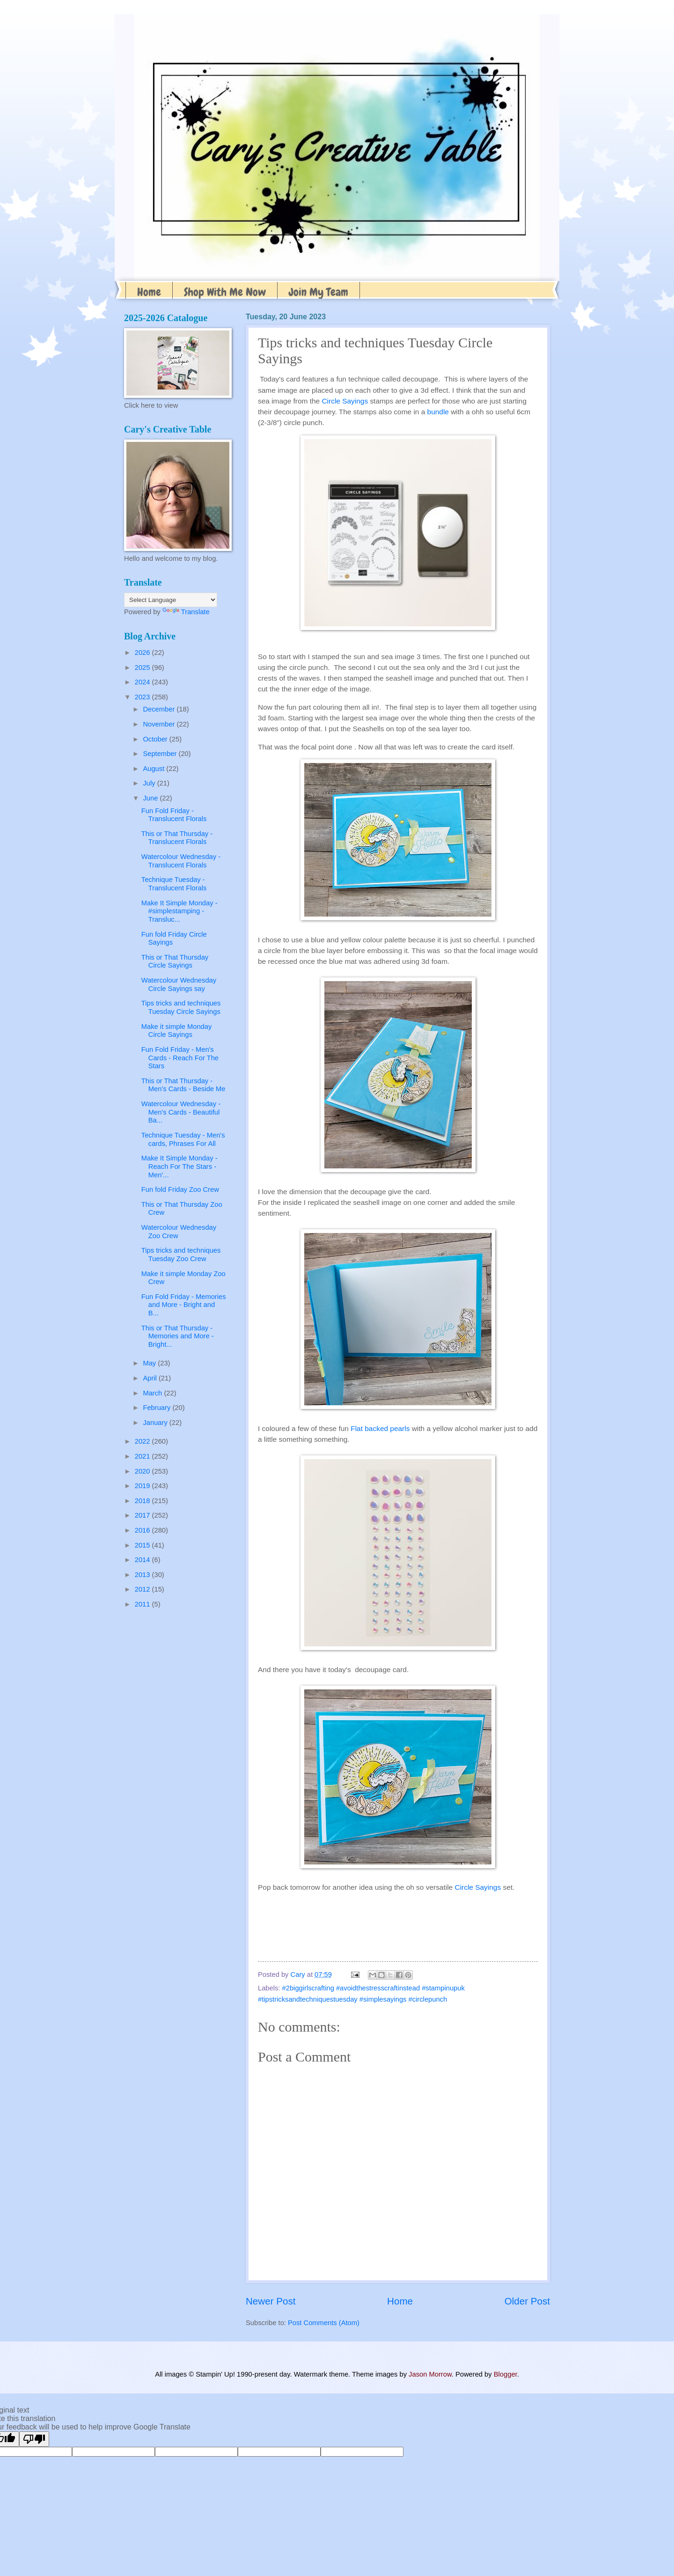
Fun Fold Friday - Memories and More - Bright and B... (183, 1305)
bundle (439, 412)
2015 (143, 1545)
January (156, 1422)
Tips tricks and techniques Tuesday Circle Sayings (181, 1007)
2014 (143, 1559)
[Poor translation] (34, 2439)
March (153, 1393)
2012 (143, 1589)
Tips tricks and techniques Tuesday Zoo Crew (181, 1254)
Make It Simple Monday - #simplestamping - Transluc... (179, 911)
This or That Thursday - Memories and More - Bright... (177, 1336)
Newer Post (270, 2301)
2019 (143, 1486)
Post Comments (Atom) (323, 2322)
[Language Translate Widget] (170, 600)
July (150, 783)
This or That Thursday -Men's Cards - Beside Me (183, 1085)
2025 (143, 667)
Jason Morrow (430, 2374)
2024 (143, 682)
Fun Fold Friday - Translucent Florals (174, 815)
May (150, 1363)
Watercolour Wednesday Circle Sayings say (178, 984)
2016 (143, 1530)
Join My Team (318, 292)
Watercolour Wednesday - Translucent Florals (180, 861)
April (151, 1378)
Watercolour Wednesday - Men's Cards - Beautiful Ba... (180, 1112)
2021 (143, 1456)
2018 (143, 1501)
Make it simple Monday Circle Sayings (176, 1031)
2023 (143, 697)
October (156, 739)
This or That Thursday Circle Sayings (174, 961)
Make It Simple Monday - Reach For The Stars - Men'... (179, 1166)
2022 (143, 1441)
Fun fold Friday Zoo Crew (180, 1189)
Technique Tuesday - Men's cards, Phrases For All (183, 1139)
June (151, 798)
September (160, 753)
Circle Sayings (345, 401)
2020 (143, 1471)
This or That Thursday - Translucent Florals (176, 838)
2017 (143, 1515)
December (159, 709)
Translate (186, 612)
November (159, 724)
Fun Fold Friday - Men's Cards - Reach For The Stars (180, 1058)
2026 (143, 652)
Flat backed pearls (380, 1428)
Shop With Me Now (225, 292)
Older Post (527, 2301)
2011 (143, 1604)
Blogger (505, 2374)
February (157, 1407)
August (154, 768)
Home (149, 292)
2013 (143, 1574)
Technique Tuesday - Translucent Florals (174, 884)
